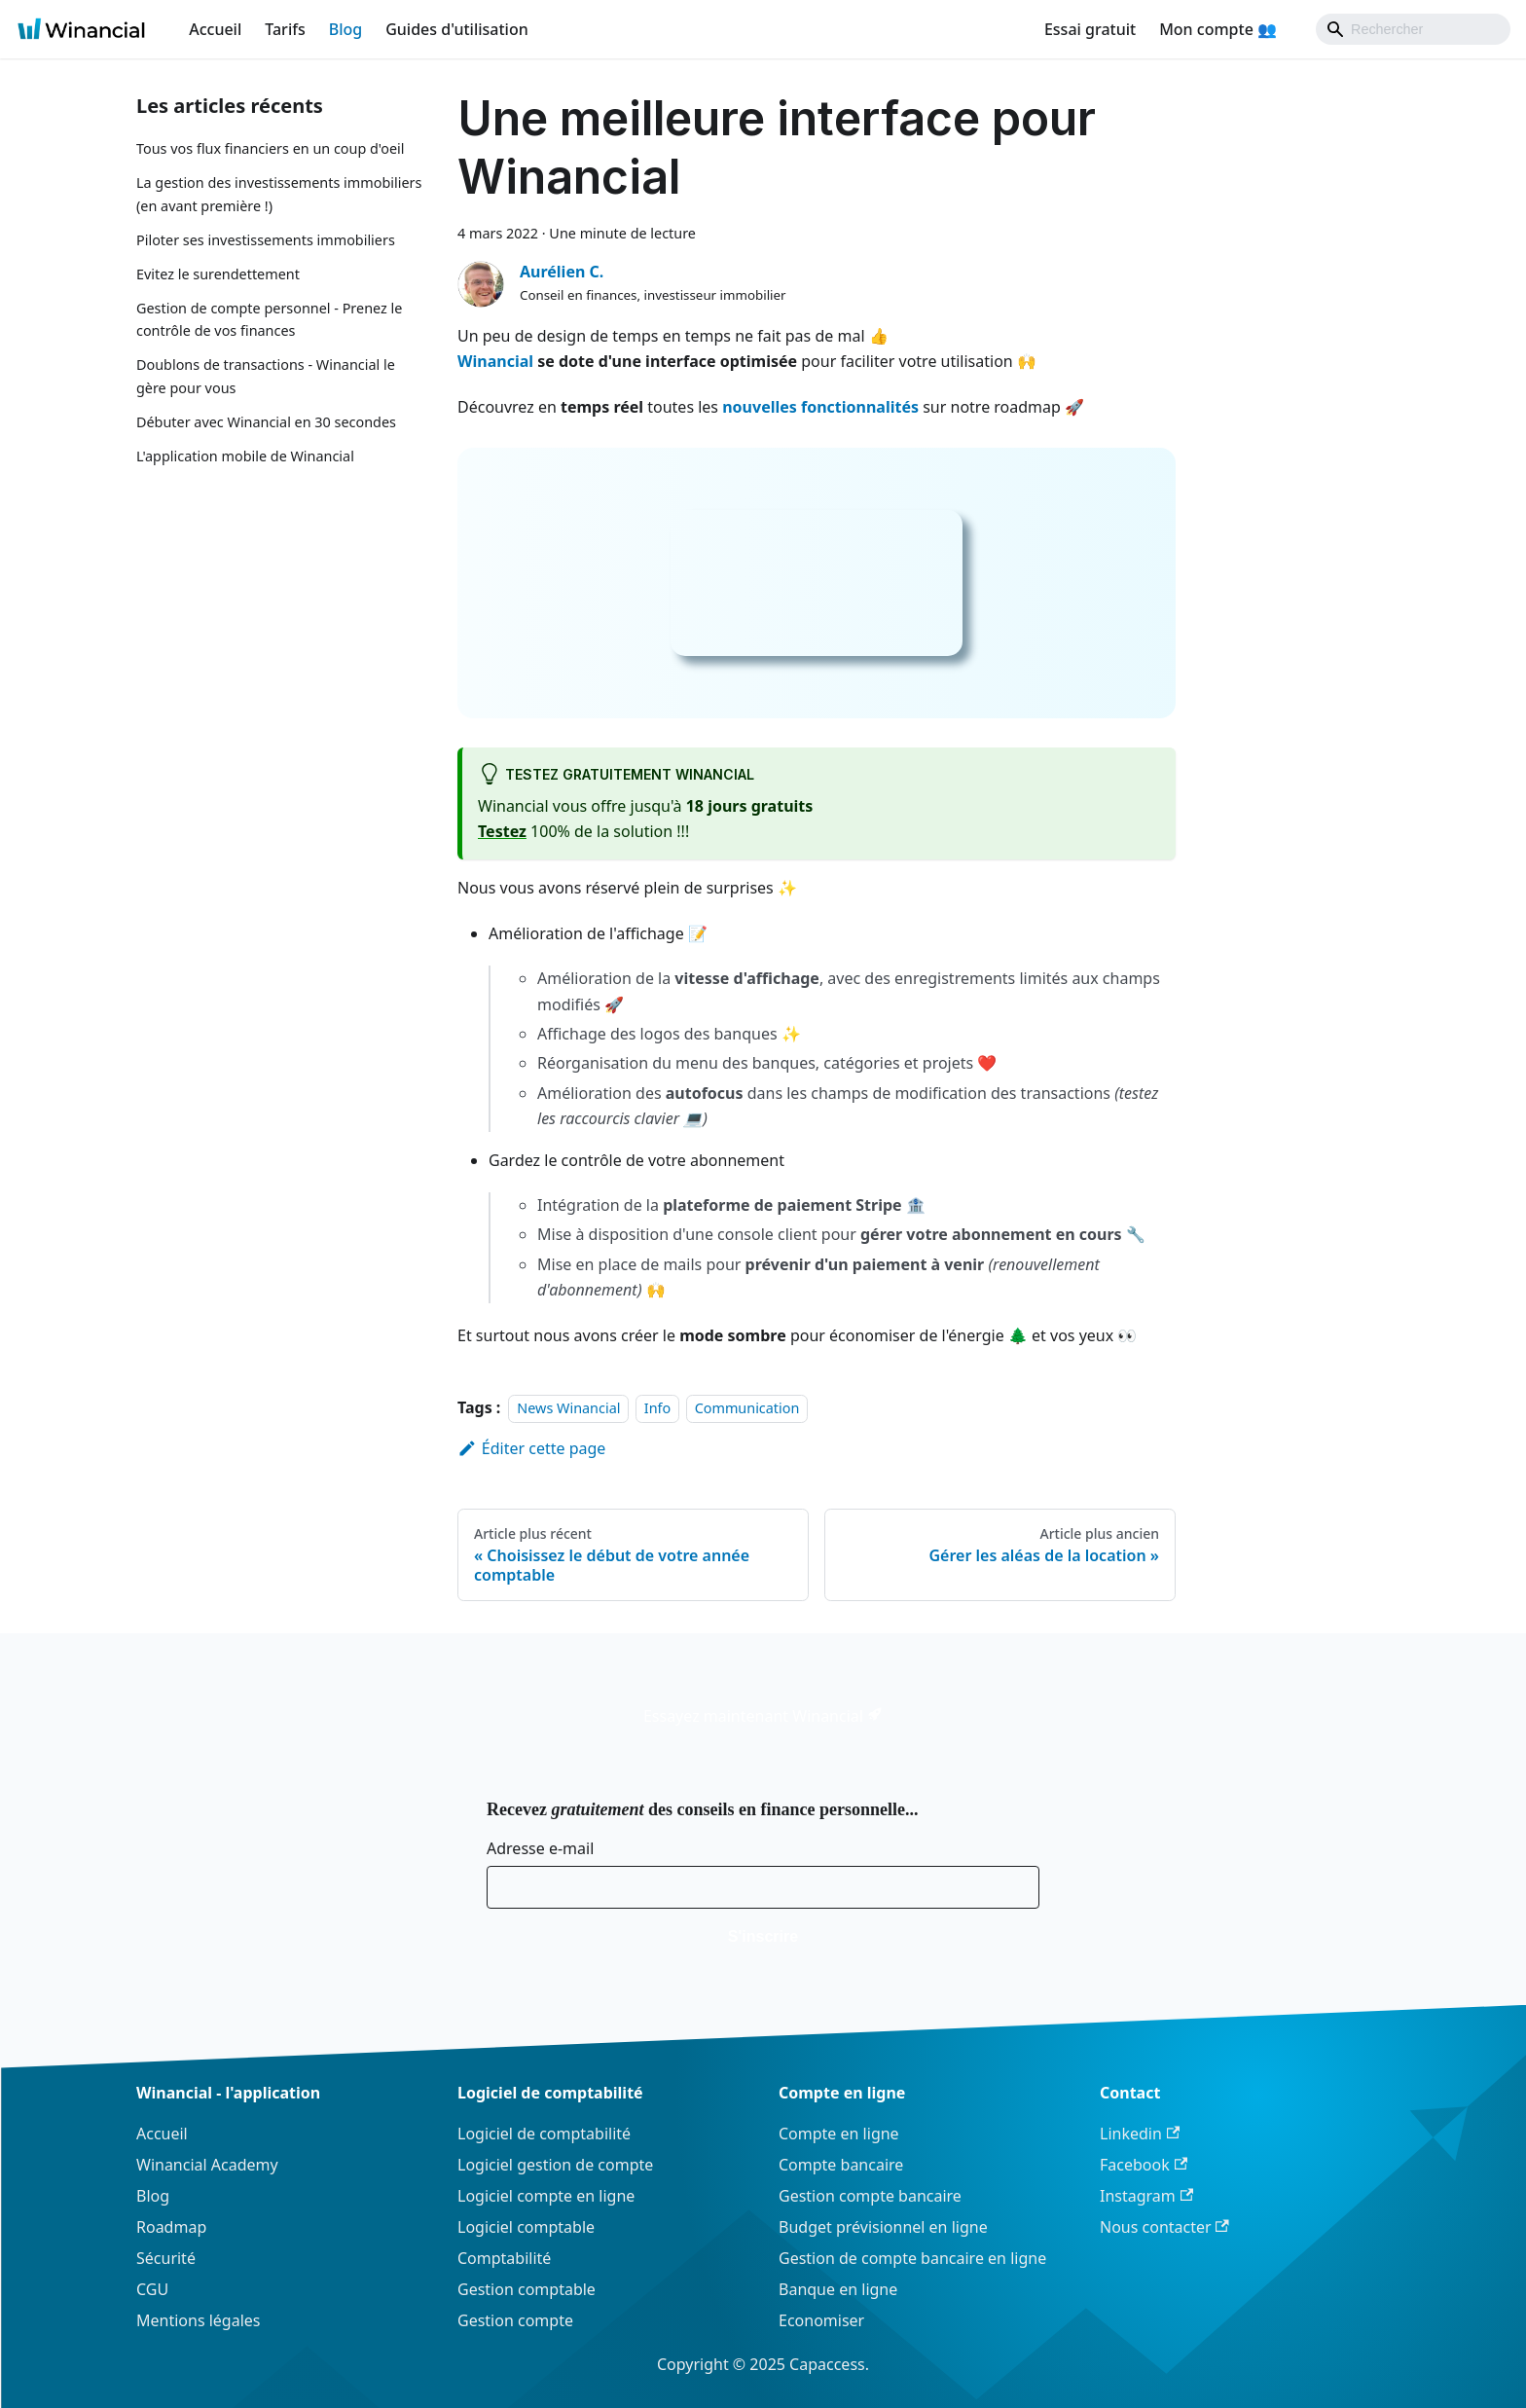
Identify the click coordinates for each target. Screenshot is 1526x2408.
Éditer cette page (531, 1448)
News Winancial (568, 1408)
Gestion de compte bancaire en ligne (912, 2258)
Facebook (1143, 2164)
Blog (345, 29)
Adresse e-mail (540, 1848)
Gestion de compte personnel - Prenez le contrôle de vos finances (269, 320)
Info (657, 1408)
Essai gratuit (1090, 29)
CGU (152, 2289)
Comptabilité (504, 2258)
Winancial (495, 361)
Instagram (1146, 2196)
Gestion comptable (526, 2289)
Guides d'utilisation (456, 29)
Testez (502, 831)
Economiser (821, 2320)
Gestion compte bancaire (870, 2196)
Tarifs (285, 29)
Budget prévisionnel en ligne (883, 2227)
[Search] (1413, 29)
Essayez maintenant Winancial (763, 1716)
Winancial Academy (207, 2164)
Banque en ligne (838, 2289)
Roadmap (171, 2227)
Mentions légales (198, 2320)
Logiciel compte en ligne (546, 2196)
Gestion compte (515, 2320)
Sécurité (166, 2258)
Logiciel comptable (526, 2227)
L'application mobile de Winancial (245, 456)
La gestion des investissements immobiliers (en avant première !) (278, 194)
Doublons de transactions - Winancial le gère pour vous (265, 376)
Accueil (215, 29)
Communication (747, 1408)
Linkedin (1140, 2133)
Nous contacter (1164, 2227)
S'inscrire (763, 1936)
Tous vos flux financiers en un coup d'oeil (270, 148)
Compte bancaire (841, 2164)
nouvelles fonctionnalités (820, 407)
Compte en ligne (839, 2133)
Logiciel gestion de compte (555, 2164)
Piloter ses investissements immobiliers (265, 240)
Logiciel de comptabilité (544, 2133)
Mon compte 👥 (1218, 29)
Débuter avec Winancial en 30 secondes (266, 422)
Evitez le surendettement (218, 274)
